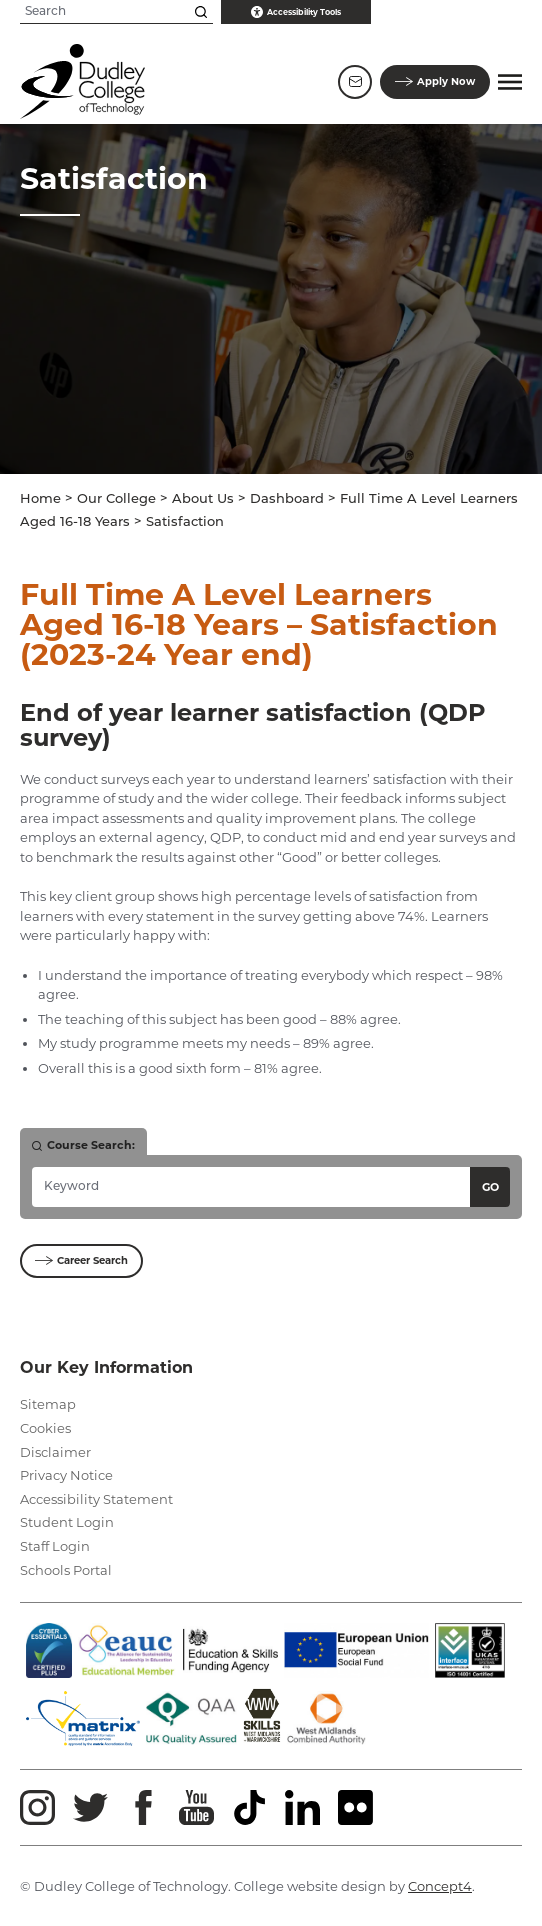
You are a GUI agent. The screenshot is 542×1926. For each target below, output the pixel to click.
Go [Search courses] (490, 1187)
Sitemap (48, 1404)
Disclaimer (55, 1452)
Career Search (81, 1260)
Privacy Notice (66, 1475)
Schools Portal (66, 1570)
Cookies (45, 1428)
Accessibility (296, 12)
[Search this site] (201, 12)
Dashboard (287, 499)
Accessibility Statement (96, 1499)
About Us (203, 499)
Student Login (67, 1522)
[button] (510, 82)
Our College (116, 499)
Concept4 (440, 1886)
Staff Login (55, 1546)
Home (40, 499)
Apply (435, 82)
